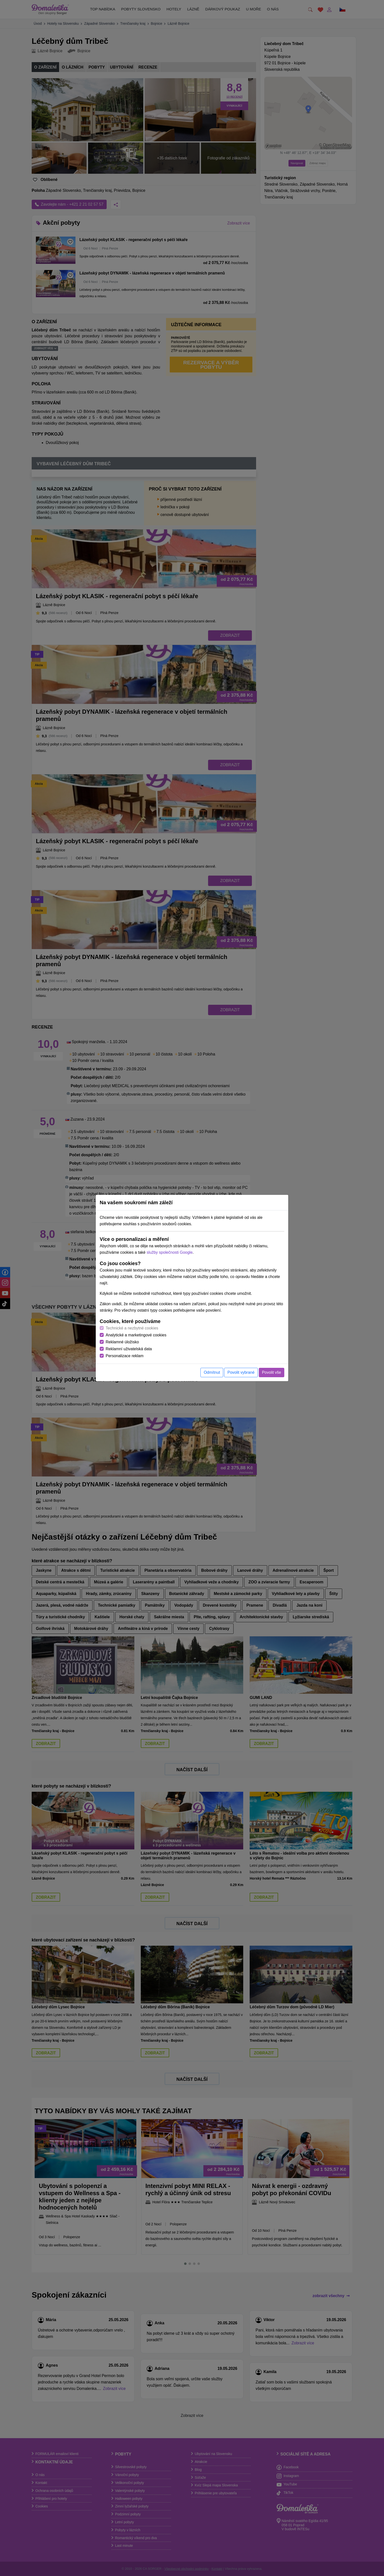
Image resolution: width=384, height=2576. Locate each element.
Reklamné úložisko (122, 1342)
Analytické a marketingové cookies (136, 1335)
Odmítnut (212, 1372)
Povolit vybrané (240, 1372)
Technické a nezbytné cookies (132, 1328)
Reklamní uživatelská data (129, 1349)
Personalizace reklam (125, 1356)
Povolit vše (271, 1372)
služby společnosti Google (169, 1252)
